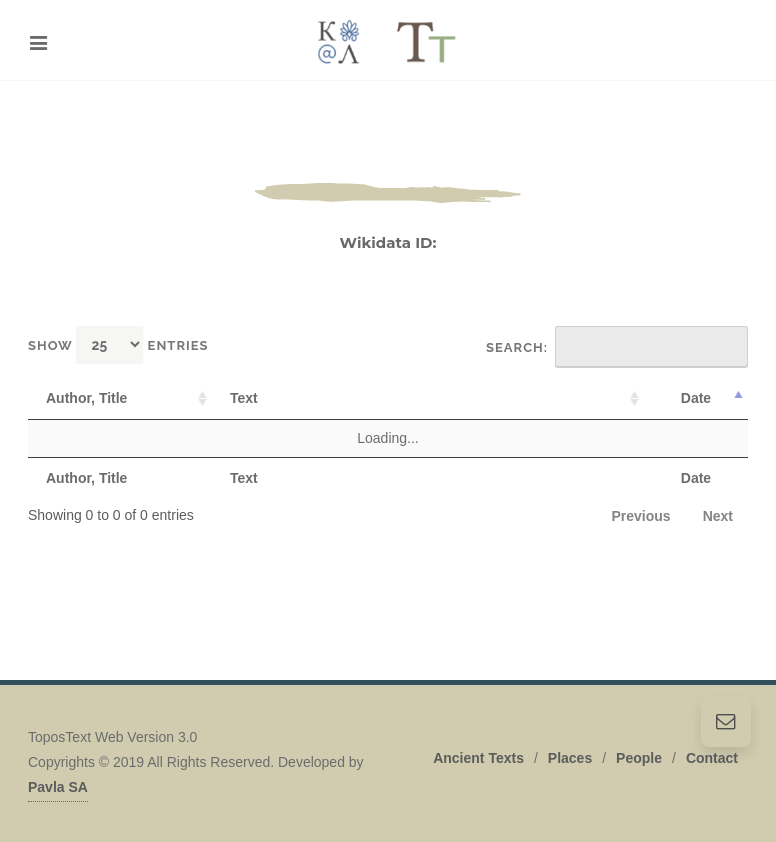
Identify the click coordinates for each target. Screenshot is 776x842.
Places (570, 758)
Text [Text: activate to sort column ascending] (244, 398)
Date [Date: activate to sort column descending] (696, 398)
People (639, 758)
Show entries (118, 344)
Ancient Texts (478, 758)
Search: (617, 347)
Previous (641, 516)
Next (718, 516)
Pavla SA (58, 787)
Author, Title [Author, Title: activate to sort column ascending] (86, 398)
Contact (712, 758)
